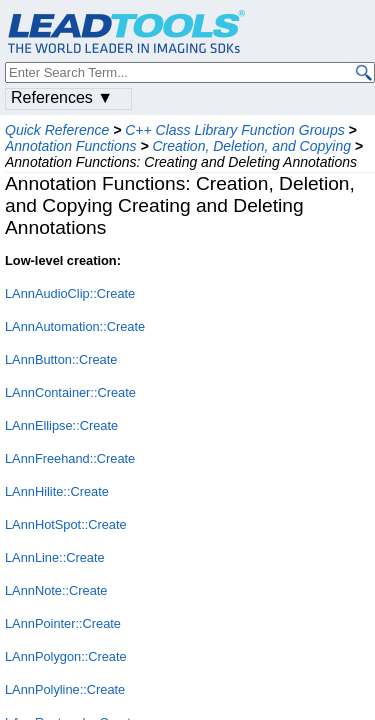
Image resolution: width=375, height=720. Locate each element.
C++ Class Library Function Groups (234, 130)
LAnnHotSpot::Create (66, 524)
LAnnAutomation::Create (75, 326)
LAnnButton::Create (61, 359)
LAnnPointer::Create (63, 623)
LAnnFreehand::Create (70, 458)
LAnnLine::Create (55, 557)
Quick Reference (57, 130)
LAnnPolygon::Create (66, 656)
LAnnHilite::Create (57, 491)
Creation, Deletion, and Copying (252, 146)
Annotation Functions (71, 146)
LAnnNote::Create (56, 590)
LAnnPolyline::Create (65, 689)
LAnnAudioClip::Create (70, 293)
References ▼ (62, 97)
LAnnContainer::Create (70, 392)
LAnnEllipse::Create (61, 425)
